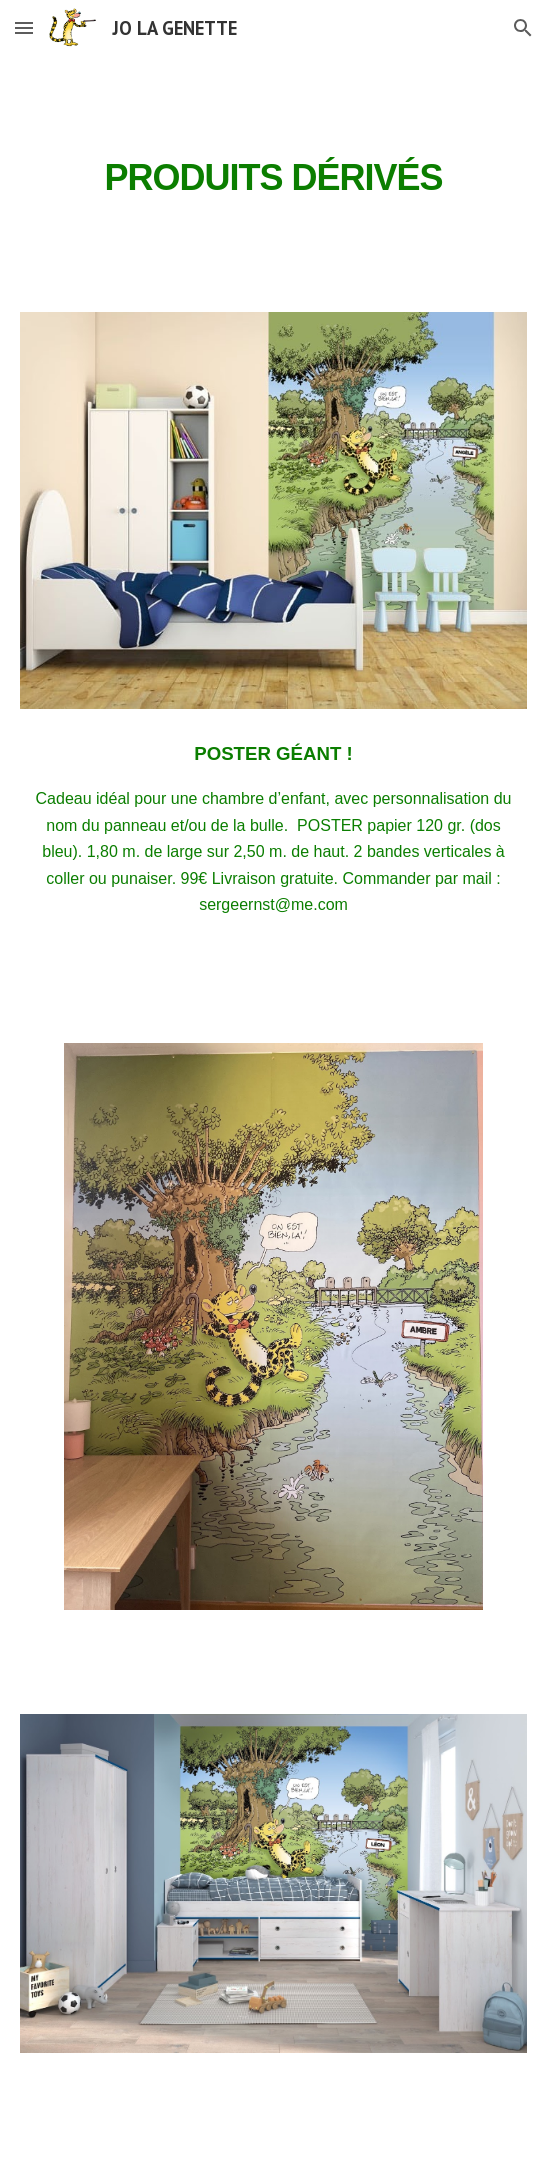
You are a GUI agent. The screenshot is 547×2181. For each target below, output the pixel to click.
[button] (24, 27)
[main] (273, 172)
